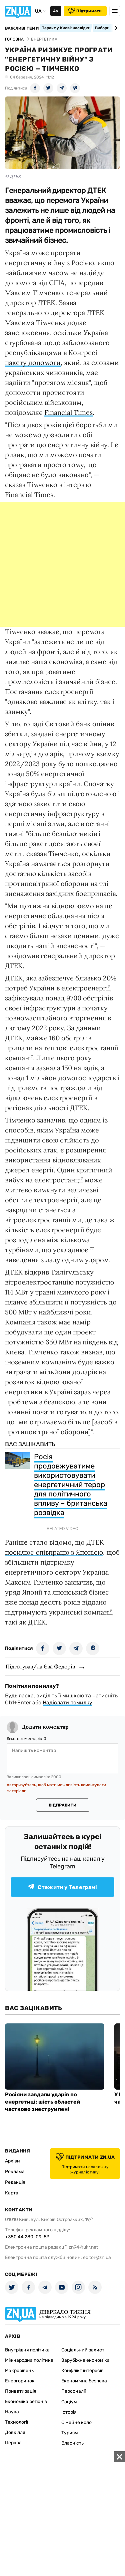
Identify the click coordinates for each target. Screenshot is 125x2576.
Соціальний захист (82, 2350)
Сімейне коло (76, 2422)
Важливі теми (22, 28)
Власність (72, 2443)
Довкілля (15, 2432)
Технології (16, 2422)
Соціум (69, 2402)
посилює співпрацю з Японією (54, 1552)
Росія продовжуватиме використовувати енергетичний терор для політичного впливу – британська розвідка (70, 1484)
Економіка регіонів (26, 2401)
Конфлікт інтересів (82, 2370)
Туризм (69, 2433)
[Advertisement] (62, 564)
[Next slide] (115, 28)
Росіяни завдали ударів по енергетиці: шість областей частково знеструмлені (42, 2101)
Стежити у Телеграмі (62, 1886)
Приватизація (20, 2391)
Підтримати (85, 11)
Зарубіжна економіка (85, 2360)
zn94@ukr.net (83, 2247)
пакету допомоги (33, 362)
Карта (11, 2193)
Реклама (15, 2171)
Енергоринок (20, 2381)
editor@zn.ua (97, 2257)
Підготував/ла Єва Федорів (40, 1666)
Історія (69, 2412)
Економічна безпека (84, 2381)
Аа (55, 11)
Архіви (12, 2161)
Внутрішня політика (27, 2350)
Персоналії (73, 2391)
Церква (13, 2443)
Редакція (15, 2182)
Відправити (62, 1805)
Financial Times (68, 412)
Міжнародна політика (29, 2360)
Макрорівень (19, 2370)
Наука (12, 2412)
